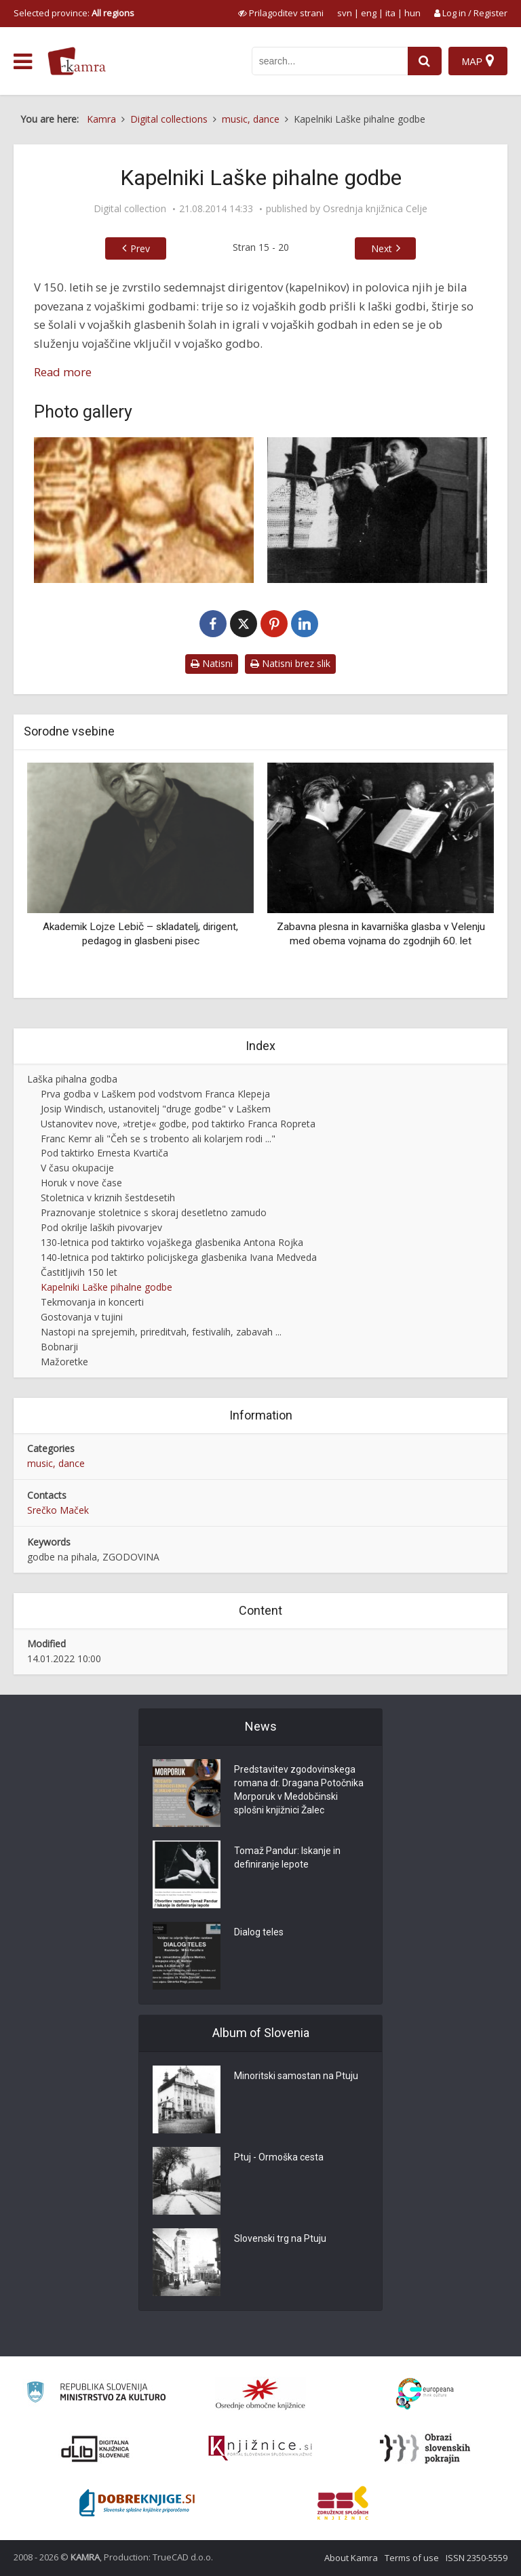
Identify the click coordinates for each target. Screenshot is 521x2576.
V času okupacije (77, 1167)
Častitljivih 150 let (79, 1272)
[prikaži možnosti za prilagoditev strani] (281, 13)
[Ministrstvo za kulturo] (96, 2394)
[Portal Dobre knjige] (137, 2502)
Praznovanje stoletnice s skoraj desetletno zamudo (154, 1212)
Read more (63, 372)
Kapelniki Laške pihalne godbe (106, 1287)
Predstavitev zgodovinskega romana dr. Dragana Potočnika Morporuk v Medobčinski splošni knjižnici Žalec (299, 1789)
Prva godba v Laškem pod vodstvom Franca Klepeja (155, 1093)
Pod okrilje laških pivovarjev (101, 1227)
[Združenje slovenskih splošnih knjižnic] (260, 2448)
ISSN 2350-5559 (476, 2558)
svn (344, 13)
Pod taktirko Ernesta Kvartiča (104, 1152)
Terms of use (412, 2558)
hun (412, 13)
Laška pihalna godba (72, 1078)
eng (369, 13)
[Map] (477, 61)
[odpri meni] (23, 62)
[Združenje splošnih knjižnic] (342, 2503)
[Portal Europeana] (425, 2394)
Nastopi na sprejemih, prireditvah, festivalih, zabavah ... (161, 1331)
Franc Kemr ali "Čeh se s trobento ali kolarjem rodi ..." (158, 1138)
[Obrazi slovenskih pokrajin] (425, 2449)
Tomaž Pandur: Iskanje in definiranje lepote (287, 1857)
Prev (140, 248)
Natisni (212, 663)
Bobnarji (59, 1346)
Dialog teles (259, 1932)
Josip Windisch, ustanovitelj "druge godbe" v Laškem (156, 1108)
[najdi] (425, 61)
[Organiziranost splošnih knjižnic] (260, 2394)
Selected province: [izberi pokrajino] (74, 13)
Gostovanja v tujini (82, 1316)
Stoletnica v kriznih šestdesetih (108, 1197)
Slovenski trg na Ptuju (280, 2238)
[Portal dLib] (95, 2449)
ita (390, 13)
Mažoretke (64, 1361)
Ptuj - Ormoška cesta (279, 2157)
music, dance (56, 1463)
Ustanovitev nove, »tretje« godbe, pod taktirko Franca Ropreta (178, 1123)
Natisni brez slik (290, 663)
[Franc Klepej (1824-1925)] (144, 510)
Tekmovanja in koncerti (92, 1301)
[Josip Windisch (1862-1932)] (377, 510)
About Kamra (351, 2558)
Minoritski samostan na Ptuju (296, 2075)
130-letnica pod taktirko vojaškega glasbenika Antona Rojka (172, 1242)
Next (381, 248)
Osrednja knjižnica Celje (375, 209)
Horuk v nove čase (81, 1182)
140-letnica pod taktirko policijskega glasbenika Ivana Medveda (179, 1257)
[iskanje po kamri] (330, 61)
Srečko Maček (58, 1510)
